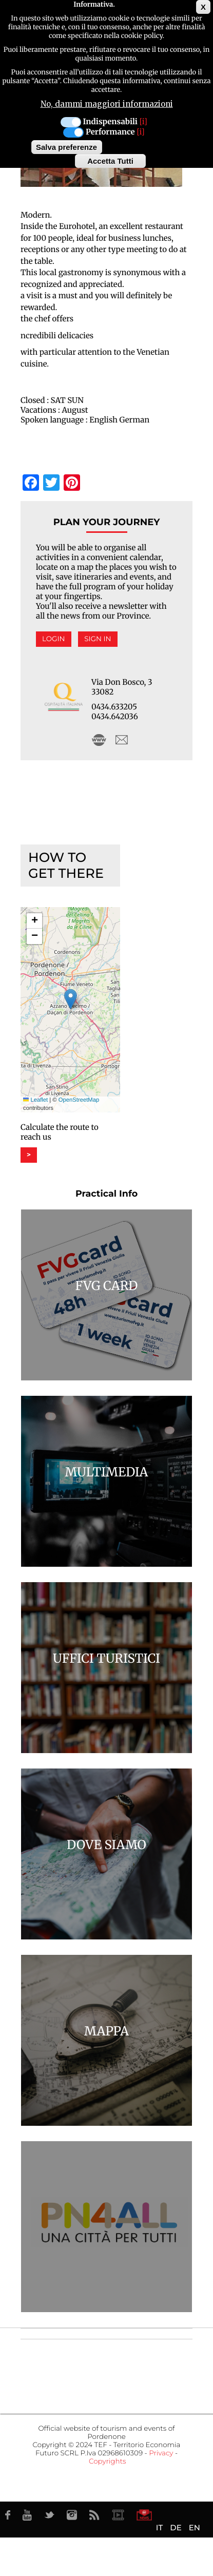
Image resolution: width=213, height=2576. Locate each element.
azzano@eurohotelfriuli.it (121, 739)
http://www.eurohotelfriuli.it (99, 739)
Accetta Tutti (110, 161)
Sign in (97, 639)
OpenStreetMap (79, 1100)
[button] (70, 999)
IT (159, 2527)
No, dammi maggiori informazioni (107, 104)
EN (194, 2527)
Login (53, 639)
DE (175, 2527)
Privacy (161, 2453)
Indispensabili (110, 122)
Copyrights (107, 2461)
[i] (143, 122)
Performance (110, 132)
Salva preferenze (66, 147)
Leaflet (35, 1100)
